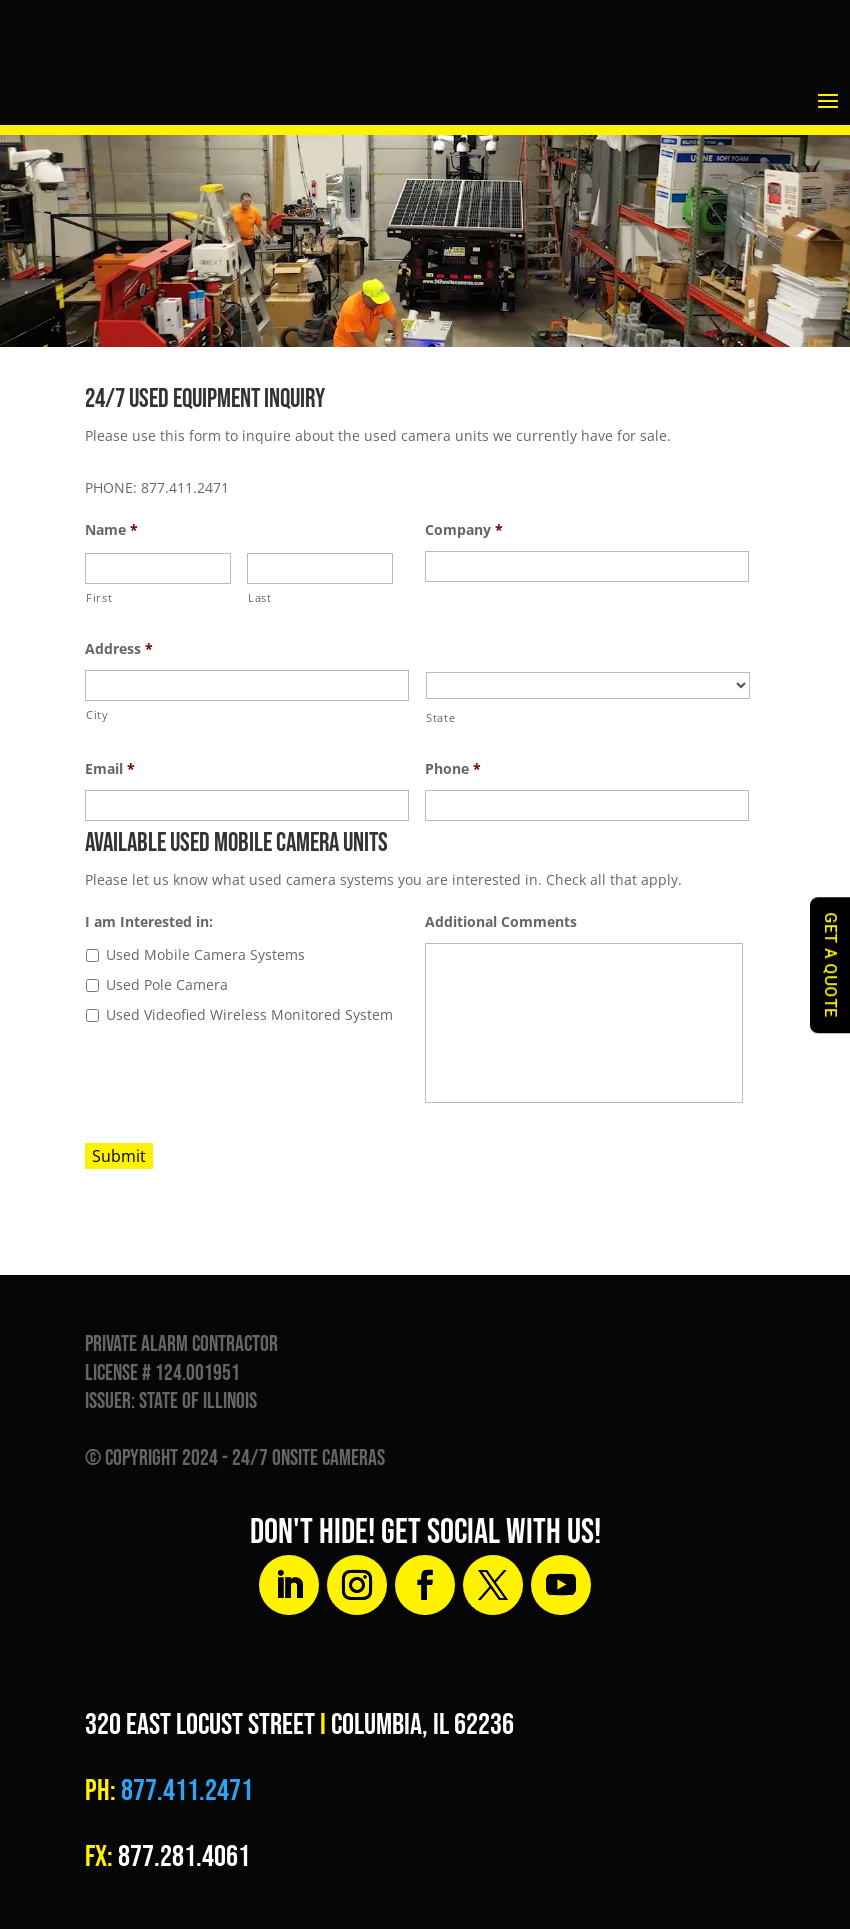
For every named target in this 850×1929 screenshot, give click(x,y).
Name (111, 530)
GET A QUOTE (830, 965)
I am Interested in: (149, 922)
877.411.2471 (184, 1791)
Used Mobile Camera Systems (205, 954)
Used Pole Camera (167, 984)
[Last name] (320, 568)
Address (119, 649)
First (99, 597)
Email (110, 769)
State (440, 717)
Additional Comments (501, 922)
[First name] (158, 568)
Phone (453, 769)
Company (464, 530)
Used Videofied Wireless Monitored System (249, 1014)
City (97, 714)
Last (260, 597)
